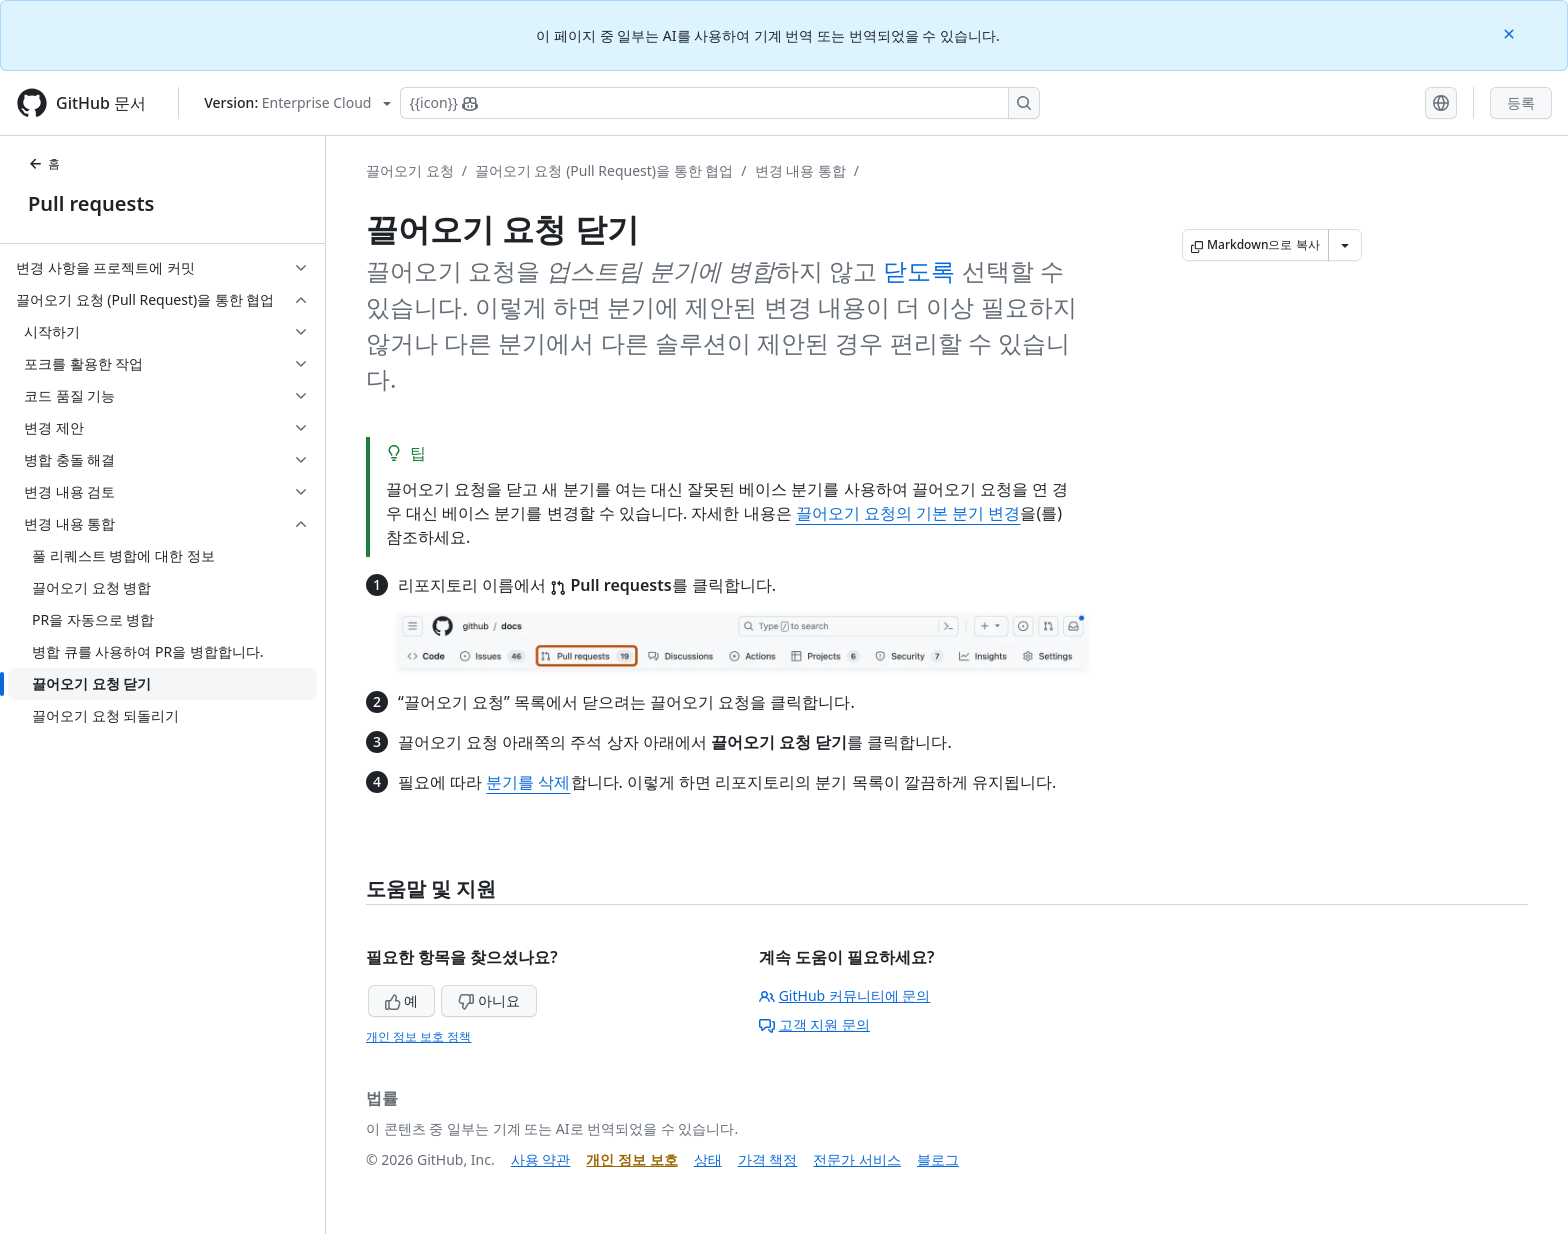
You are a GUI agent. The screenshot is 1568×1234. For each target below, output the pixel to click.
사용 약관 (541, 1159)
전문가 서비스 (857, 1159)
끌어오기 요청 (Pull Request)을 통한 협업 (604, 170)
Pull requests (91, 203)
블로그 (938, 1159)
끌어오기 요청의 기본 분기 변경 (908, 513)
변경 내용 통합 (800, 170)
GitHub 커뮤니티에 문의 (845, 995)
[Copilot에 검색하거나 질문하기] (720, 103)
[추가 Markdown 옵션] (1345, 245)
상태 (708, 1159)
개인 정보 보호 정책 (418, 1036)
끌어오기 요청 (410, 170)
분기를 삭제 (528, 782)
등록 (1521, 102)
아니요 (489, 1000)
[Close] (1511, 32)
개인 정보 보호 (631, 1159)
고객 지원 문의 (814, 1024)
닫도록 (919, 270)
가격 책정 (768, 1159)
